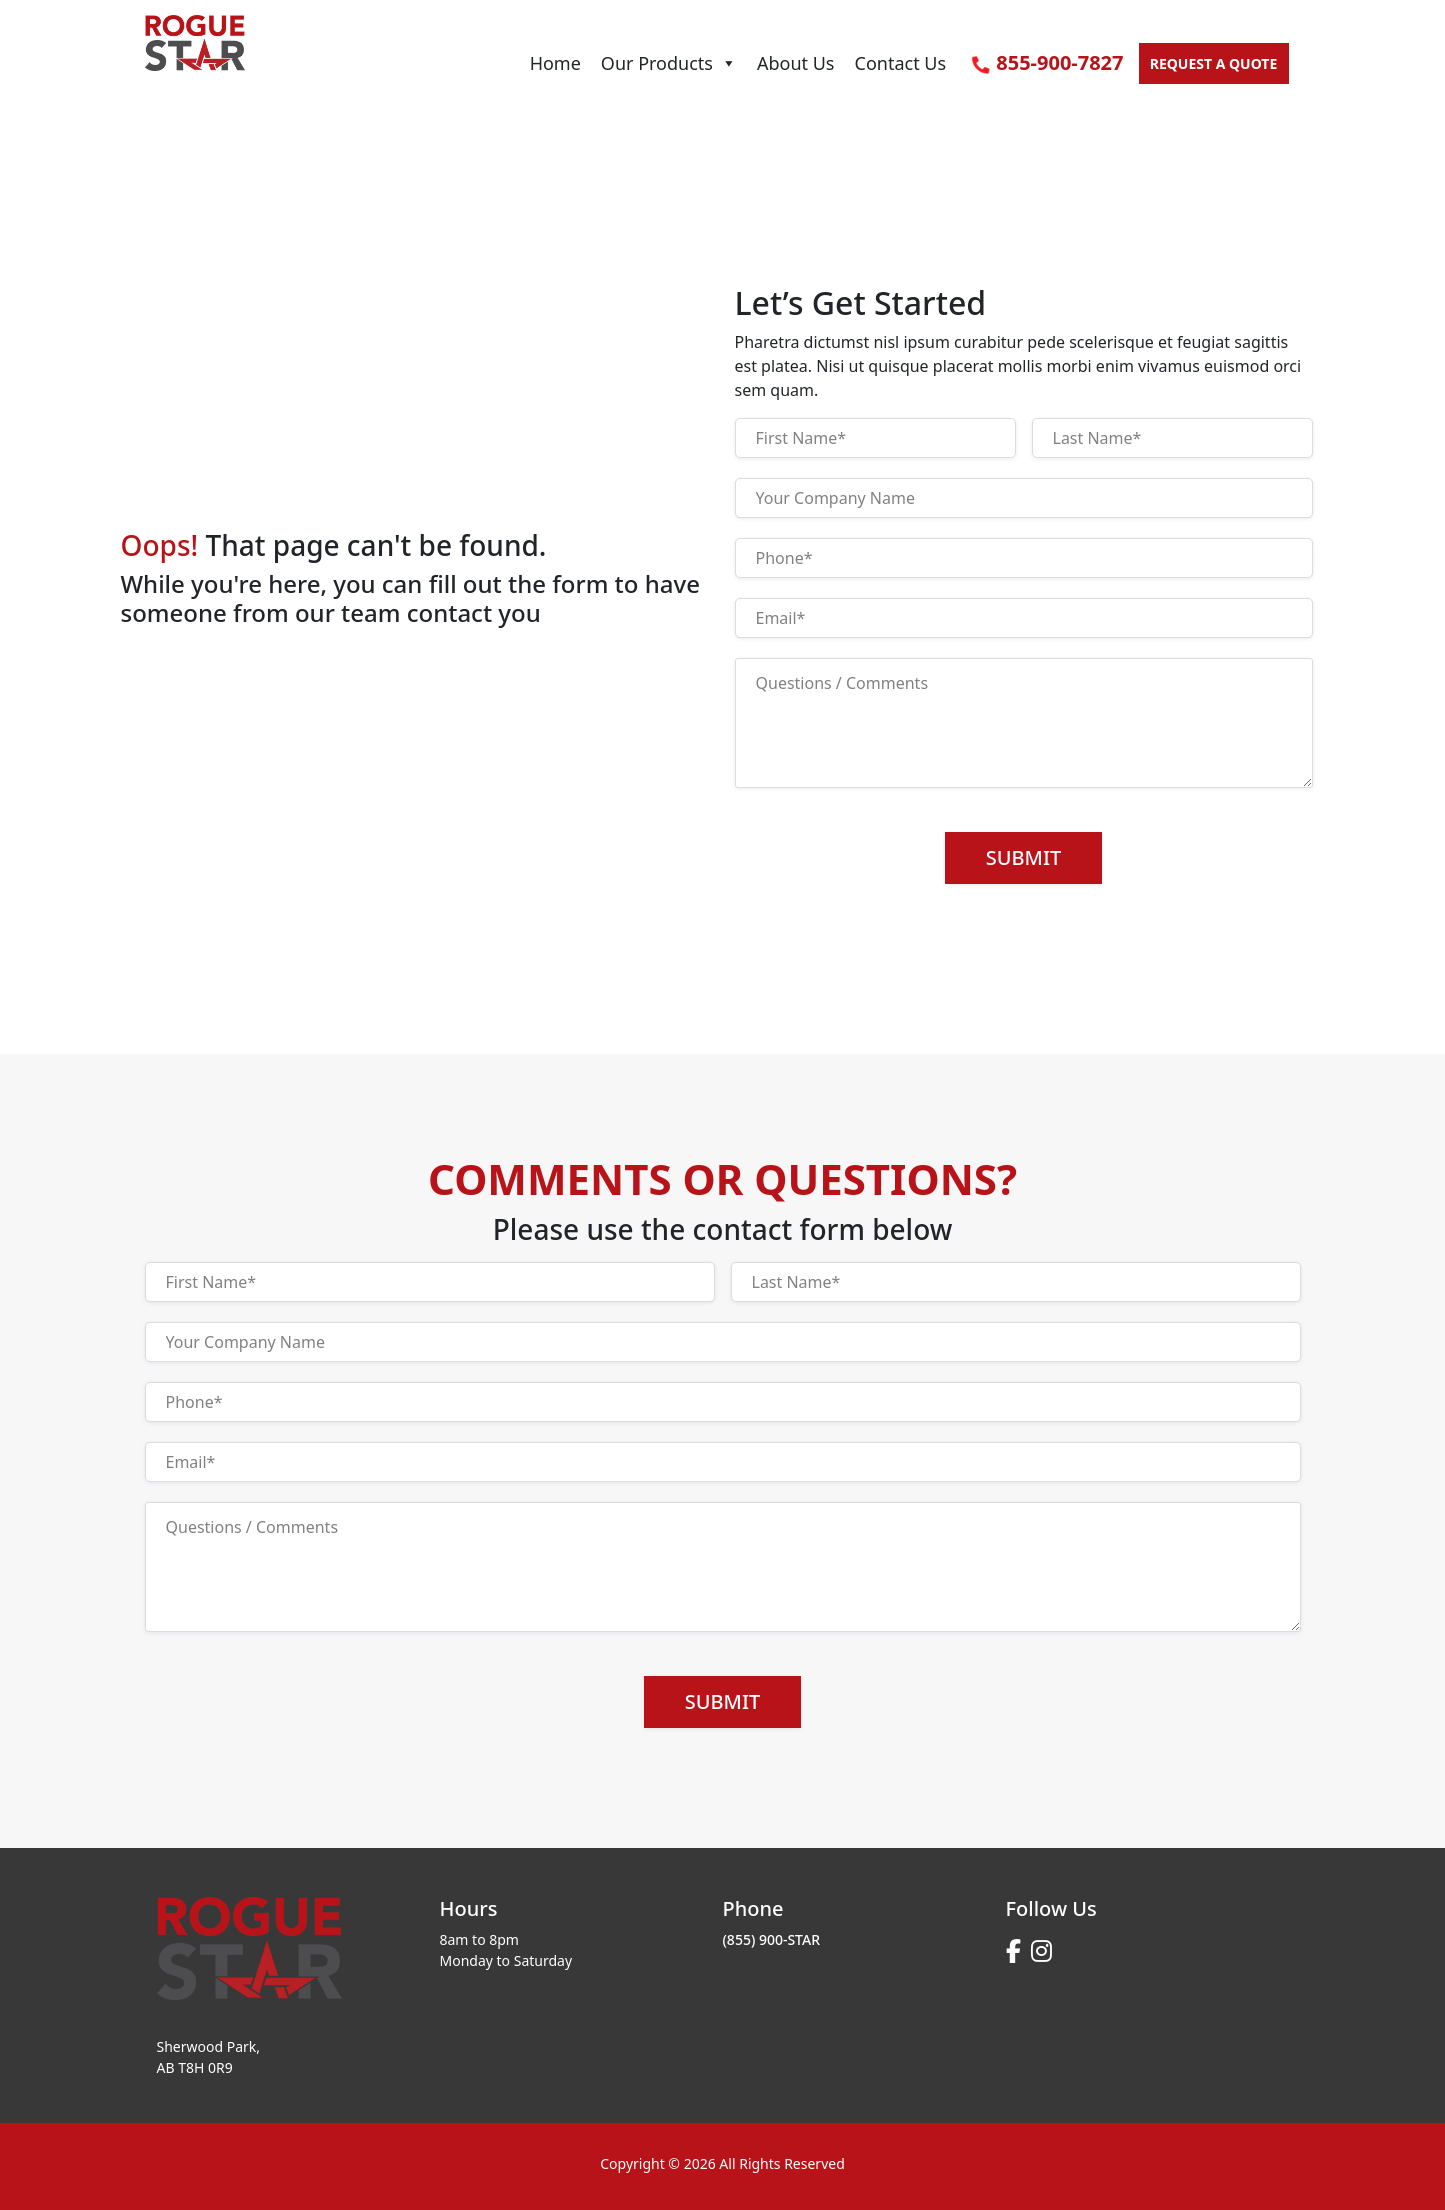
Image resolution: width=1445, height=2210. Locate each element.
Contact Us (901, 63)
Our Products (669, 63)
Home (555, 63)
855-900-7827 (1047, 62)
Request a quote (1214, 63)
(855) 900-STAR (772, 1939)
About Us (796, 63)
